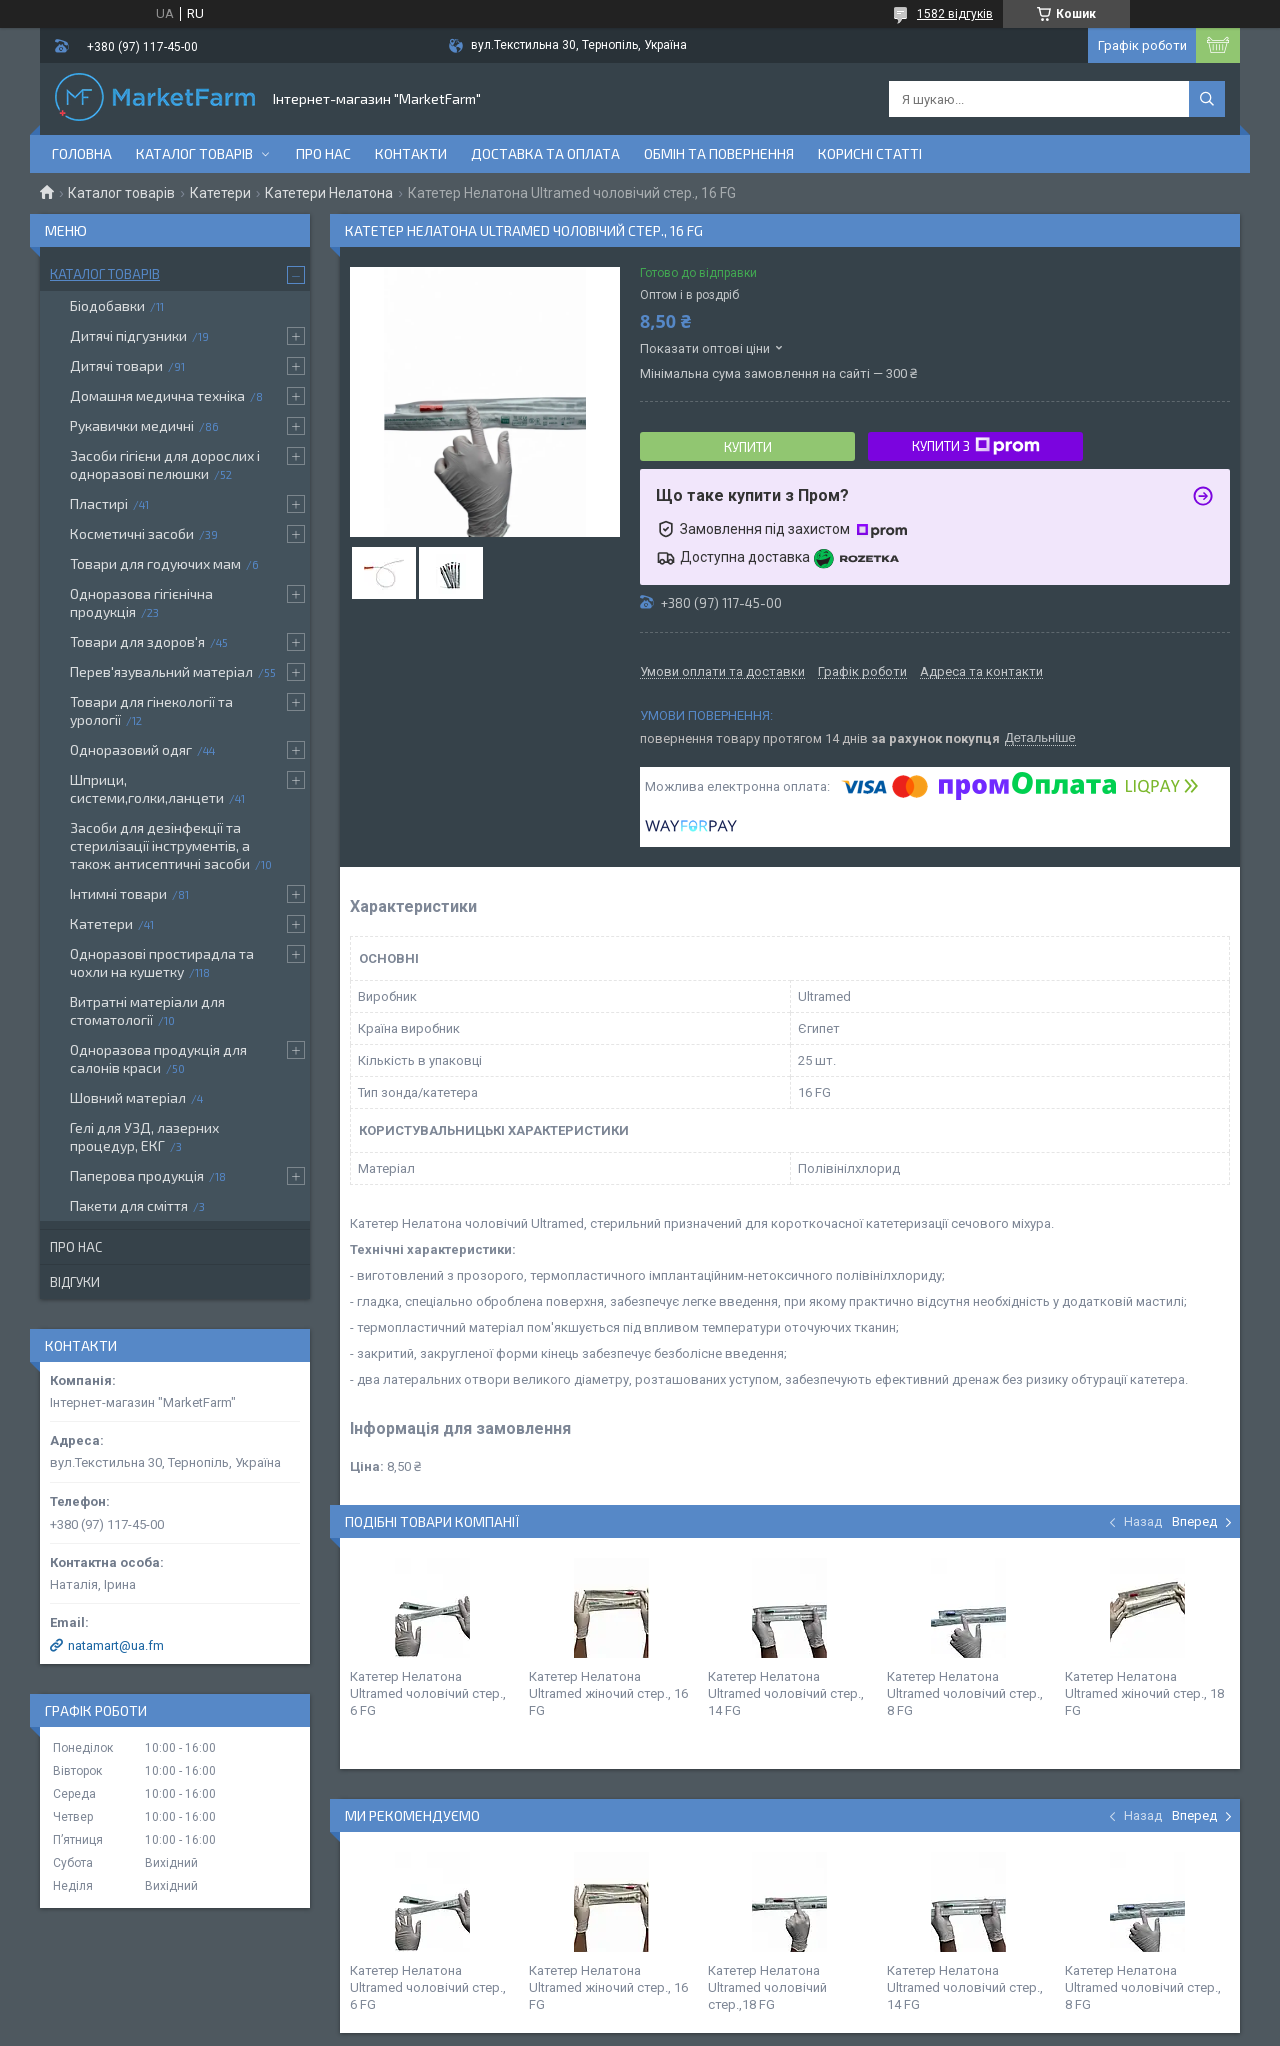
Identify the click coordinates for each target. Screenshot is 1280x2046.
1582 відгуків (955, 14)
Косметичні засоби (132, 533)
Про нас (323, 153)
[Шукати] (1207, 99)
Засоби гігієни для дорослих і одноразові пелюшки (165, 464)
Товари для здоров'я (137, 641)
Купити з (976, 446)
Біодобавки (107, 305)
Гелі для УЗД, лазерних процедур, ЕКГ (144, 1136)
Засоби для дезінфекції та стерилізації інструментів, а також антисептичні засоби (160, 845)
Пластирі (99, 503)
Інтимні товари (118, 893)
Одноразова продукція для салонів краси (158, 1058)
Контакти (411, 153)
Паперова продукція (137, 1175)
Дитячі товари (116, 365)
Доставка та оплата (545, 153)
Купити (748, 447)
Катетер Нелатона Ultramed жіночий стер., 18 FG (1144, 1693)
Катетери (220, 193)
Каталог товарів (194, 153)
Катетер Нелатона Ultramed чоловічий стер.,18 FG (767, 1987)
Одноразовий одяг (131, 749)
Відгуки (75, 1282)
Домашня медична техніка (157, 395)
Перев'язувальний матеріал (161, 671)
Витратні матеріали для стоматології (147, 1010)
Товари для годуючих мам (155, 563)
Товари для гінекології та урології (151, 710)
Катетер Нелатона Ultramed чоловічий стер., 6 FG (428, 1693)
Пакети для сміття (129, 1205)
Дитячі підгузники (128, 335)
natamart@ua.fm (116, 1645)
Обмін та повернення (719, 153)
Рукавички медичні (132, 425)
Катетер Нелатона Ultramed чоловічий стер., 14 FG (786, 1693)
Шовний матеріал (128, 1097)
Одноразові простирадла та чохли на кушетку (162, 962)
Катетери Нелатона (329, 193)
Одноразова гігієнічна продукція (141, 602)
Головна (82, 153)
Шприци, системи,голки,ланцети (147, 788)
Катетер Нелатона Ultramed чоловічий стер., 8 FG (965, 1693)
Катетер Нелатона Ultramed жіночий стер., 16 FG (608, 1693)
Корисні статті (870, 153)
